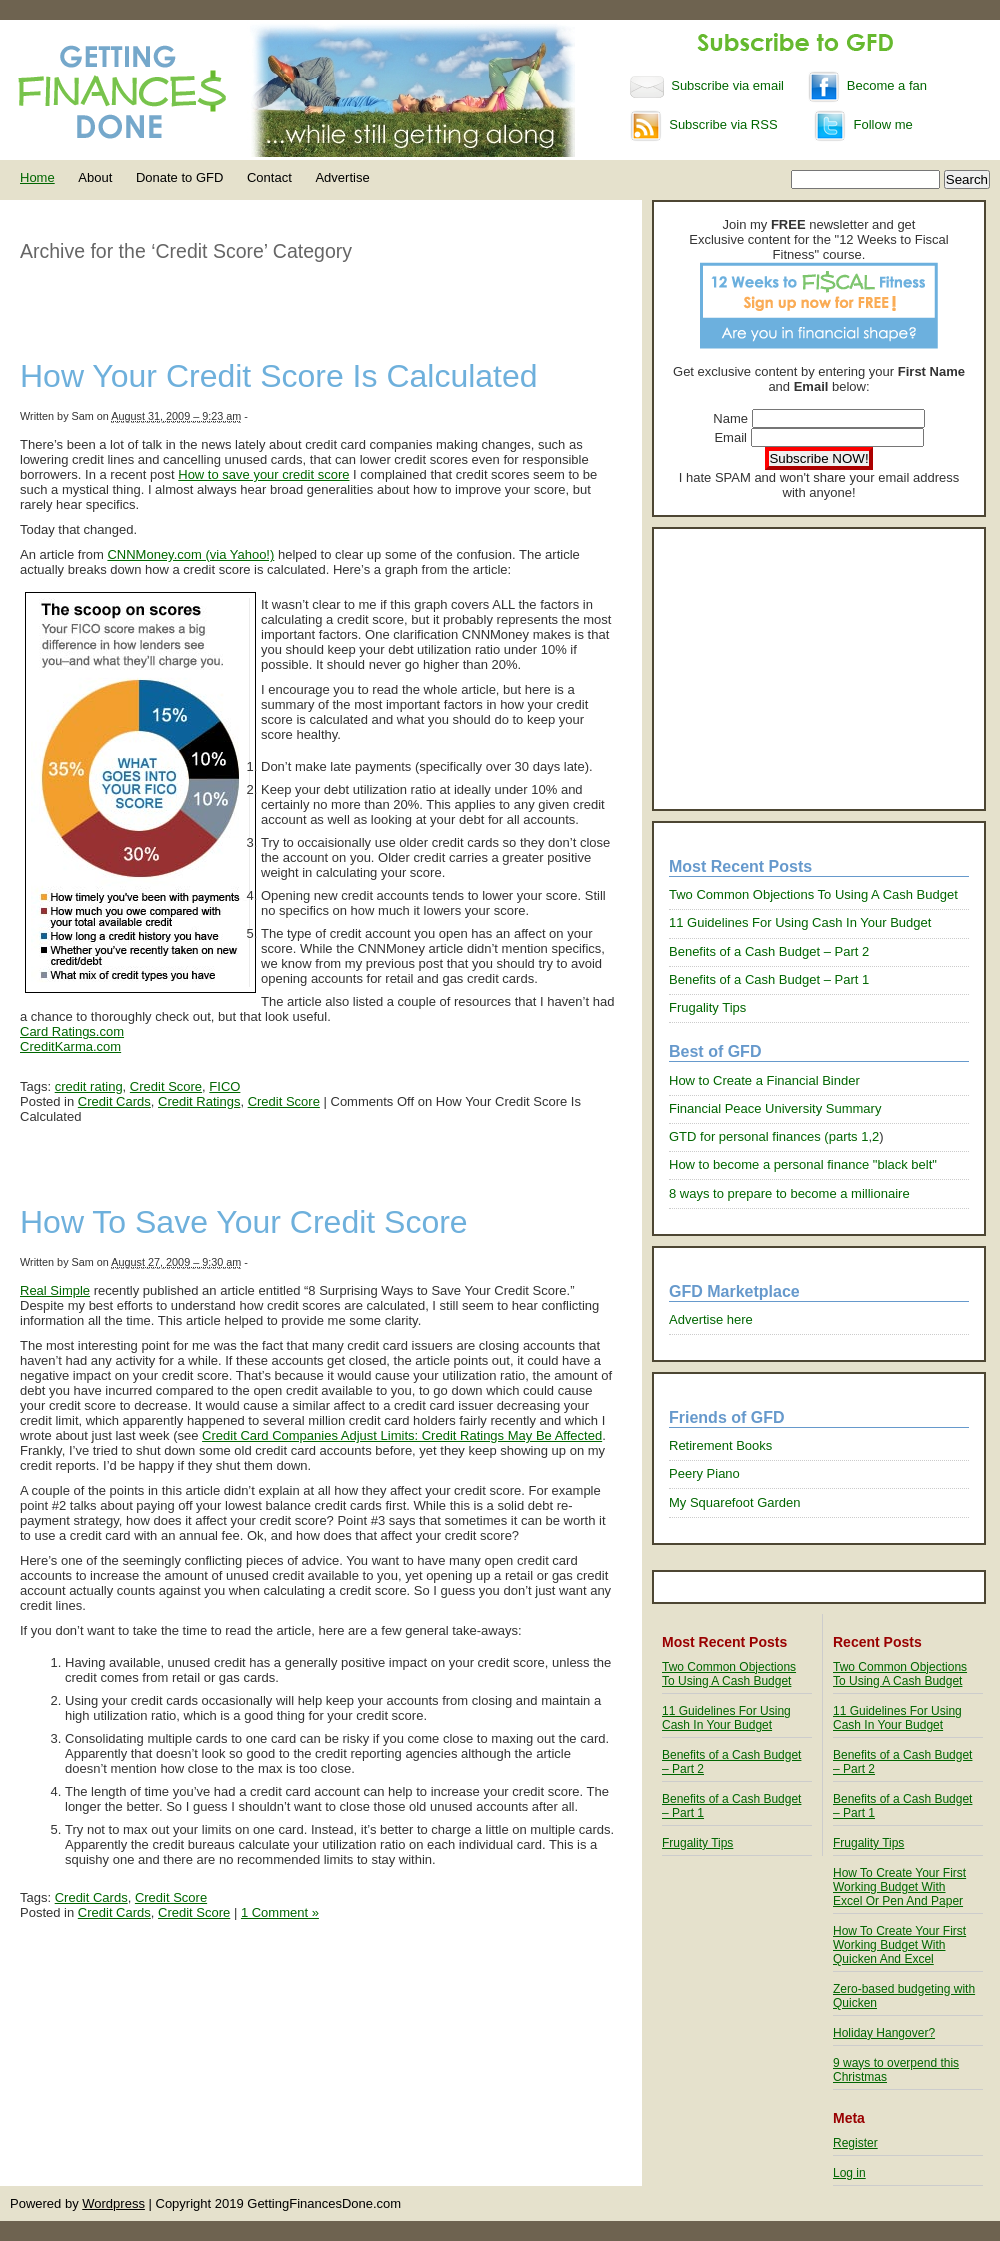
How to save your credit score (263, 474)
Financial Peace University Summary (775, 1108)
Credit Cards (114, 1101)
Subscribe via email (709, 85)
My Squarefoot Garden (735, 1502)
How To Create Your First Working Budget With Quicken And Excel (899, 1945)
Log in (849, 2173)
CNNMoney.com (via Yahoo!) (190, 554)
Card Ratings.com (72, 1031)
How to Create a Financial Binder (764, 1080)
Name (730, 418)
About (95, 177)
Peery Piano (704, 1473)
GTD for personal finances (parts (765, 1136)
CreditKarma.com (70, 1046)
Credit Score (166, 1086)
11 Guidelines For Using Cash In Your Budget (800, 922)
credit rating (89, 1086)
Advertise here (711, 1319)
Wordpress (113, 2203)
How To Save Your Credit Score (244, 1222)
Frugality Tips (707, 1007)
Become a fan (867, 85)
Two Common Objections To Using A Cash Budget (813, 894)
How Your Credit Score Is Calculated (279, 376)
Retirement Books (720, 1445)
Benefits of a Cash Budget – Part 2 (769, 951)
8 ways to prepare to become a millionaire (789, 1193)
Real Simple (55, 1290)
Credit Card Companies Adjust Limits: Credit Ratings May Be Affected (402, 1435)
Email (730, 437)
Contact (269, 177)
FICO (224, 1086)
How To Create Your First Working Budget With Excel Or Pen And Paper (899, 1887)
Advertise (342, 177)
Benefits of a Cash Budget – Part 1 (769, 979)
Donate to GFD (179, 177)
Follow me (863, 124)
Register (855, 2143)
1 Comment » (280, 1912)
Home (37, 177)
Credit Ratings (199, 1101)
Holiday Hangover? (884, 2033)
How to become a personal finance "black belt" (803, 1164)
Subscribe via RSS (704, 124)
